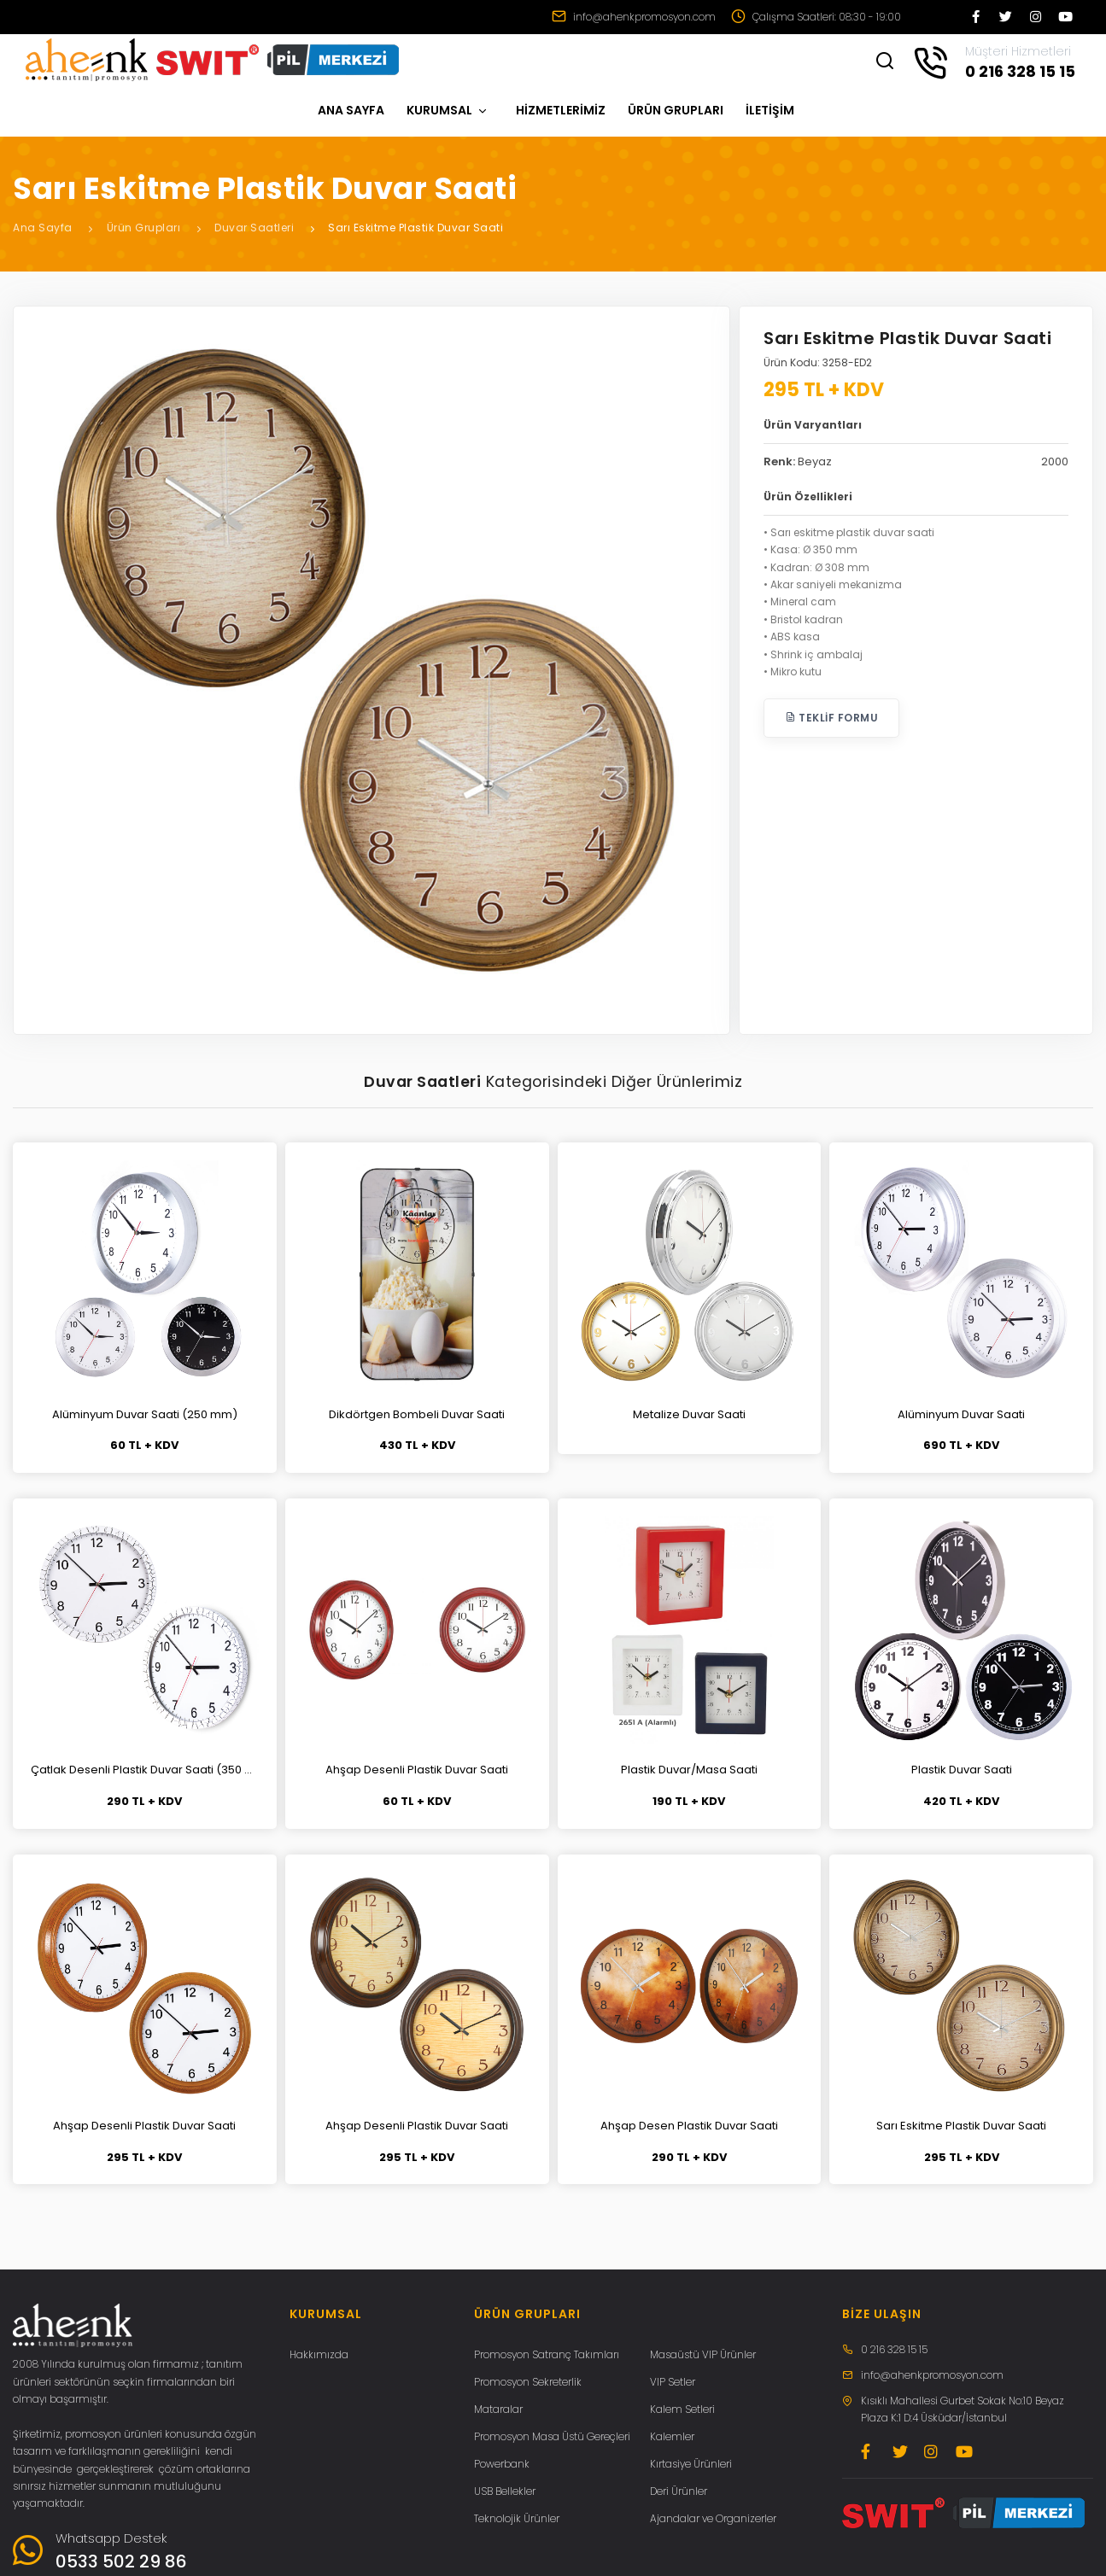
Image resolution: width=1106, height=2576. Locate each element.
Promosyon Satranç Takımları (546, 2354)
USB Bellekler (504, 2491)
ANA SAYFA (351, 110)
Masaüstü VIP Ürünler (703, 2354)
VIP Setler (672, 2381)
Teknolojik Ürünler (516, 2518)
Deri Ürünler (678, 2491)
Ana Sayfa (43, 227)
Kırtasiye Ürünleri (691, 2463)
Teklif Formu (831, 717)
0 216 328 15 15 (894, 2349)
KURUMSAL (448, 110)
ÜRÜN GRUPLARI (675, 110)
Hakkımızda (319, 2354)
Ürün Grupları (144, 227)
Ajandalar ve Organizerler (713, 2518)
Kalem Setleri (682, 2409)
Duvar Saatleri (254, 227)
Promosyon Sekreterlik (528, 2381)
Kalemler (672, 2436)
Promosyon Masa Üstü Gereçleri (552, 2436)
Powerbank (502, 2463)
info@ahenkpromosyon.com (634, 16)
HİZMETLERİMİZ (561, 110)
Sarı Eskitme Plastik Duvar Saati (415, 227)
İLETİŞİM (770, 110)
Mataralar (498, 2409)
